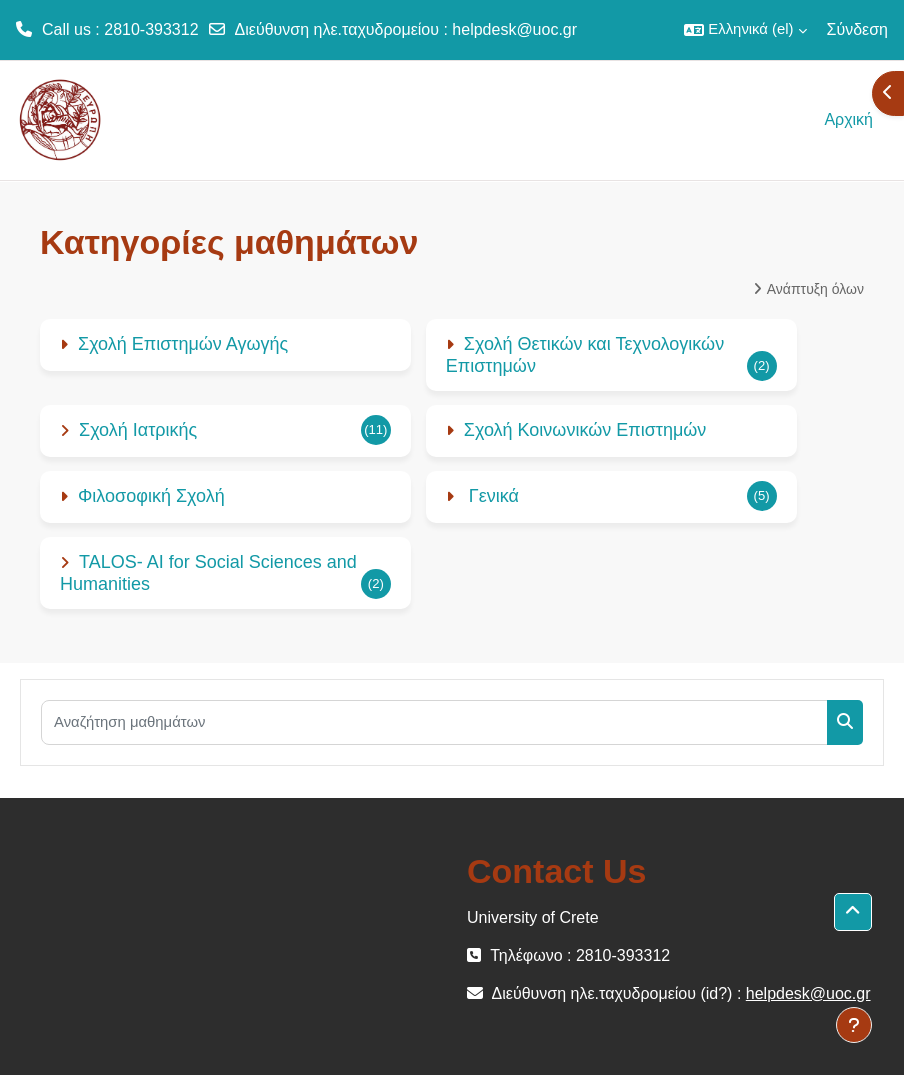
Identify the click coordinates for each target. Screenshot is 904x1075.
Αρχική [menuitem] (848, 119)
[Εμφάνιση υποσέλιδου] (854, 1025)
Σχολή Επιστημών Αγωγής (183, 344)
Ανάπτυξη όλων (815, 289)
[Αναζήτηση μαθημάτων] (434, 722)
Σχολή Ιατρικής (138, 430)
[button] (745, 30)
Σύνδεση (857, 29)
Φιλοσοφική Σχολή (151, 496)
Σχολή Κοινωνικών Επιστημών (585, 430)
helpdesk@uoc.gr (514, 29)
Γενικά (491, 496)
